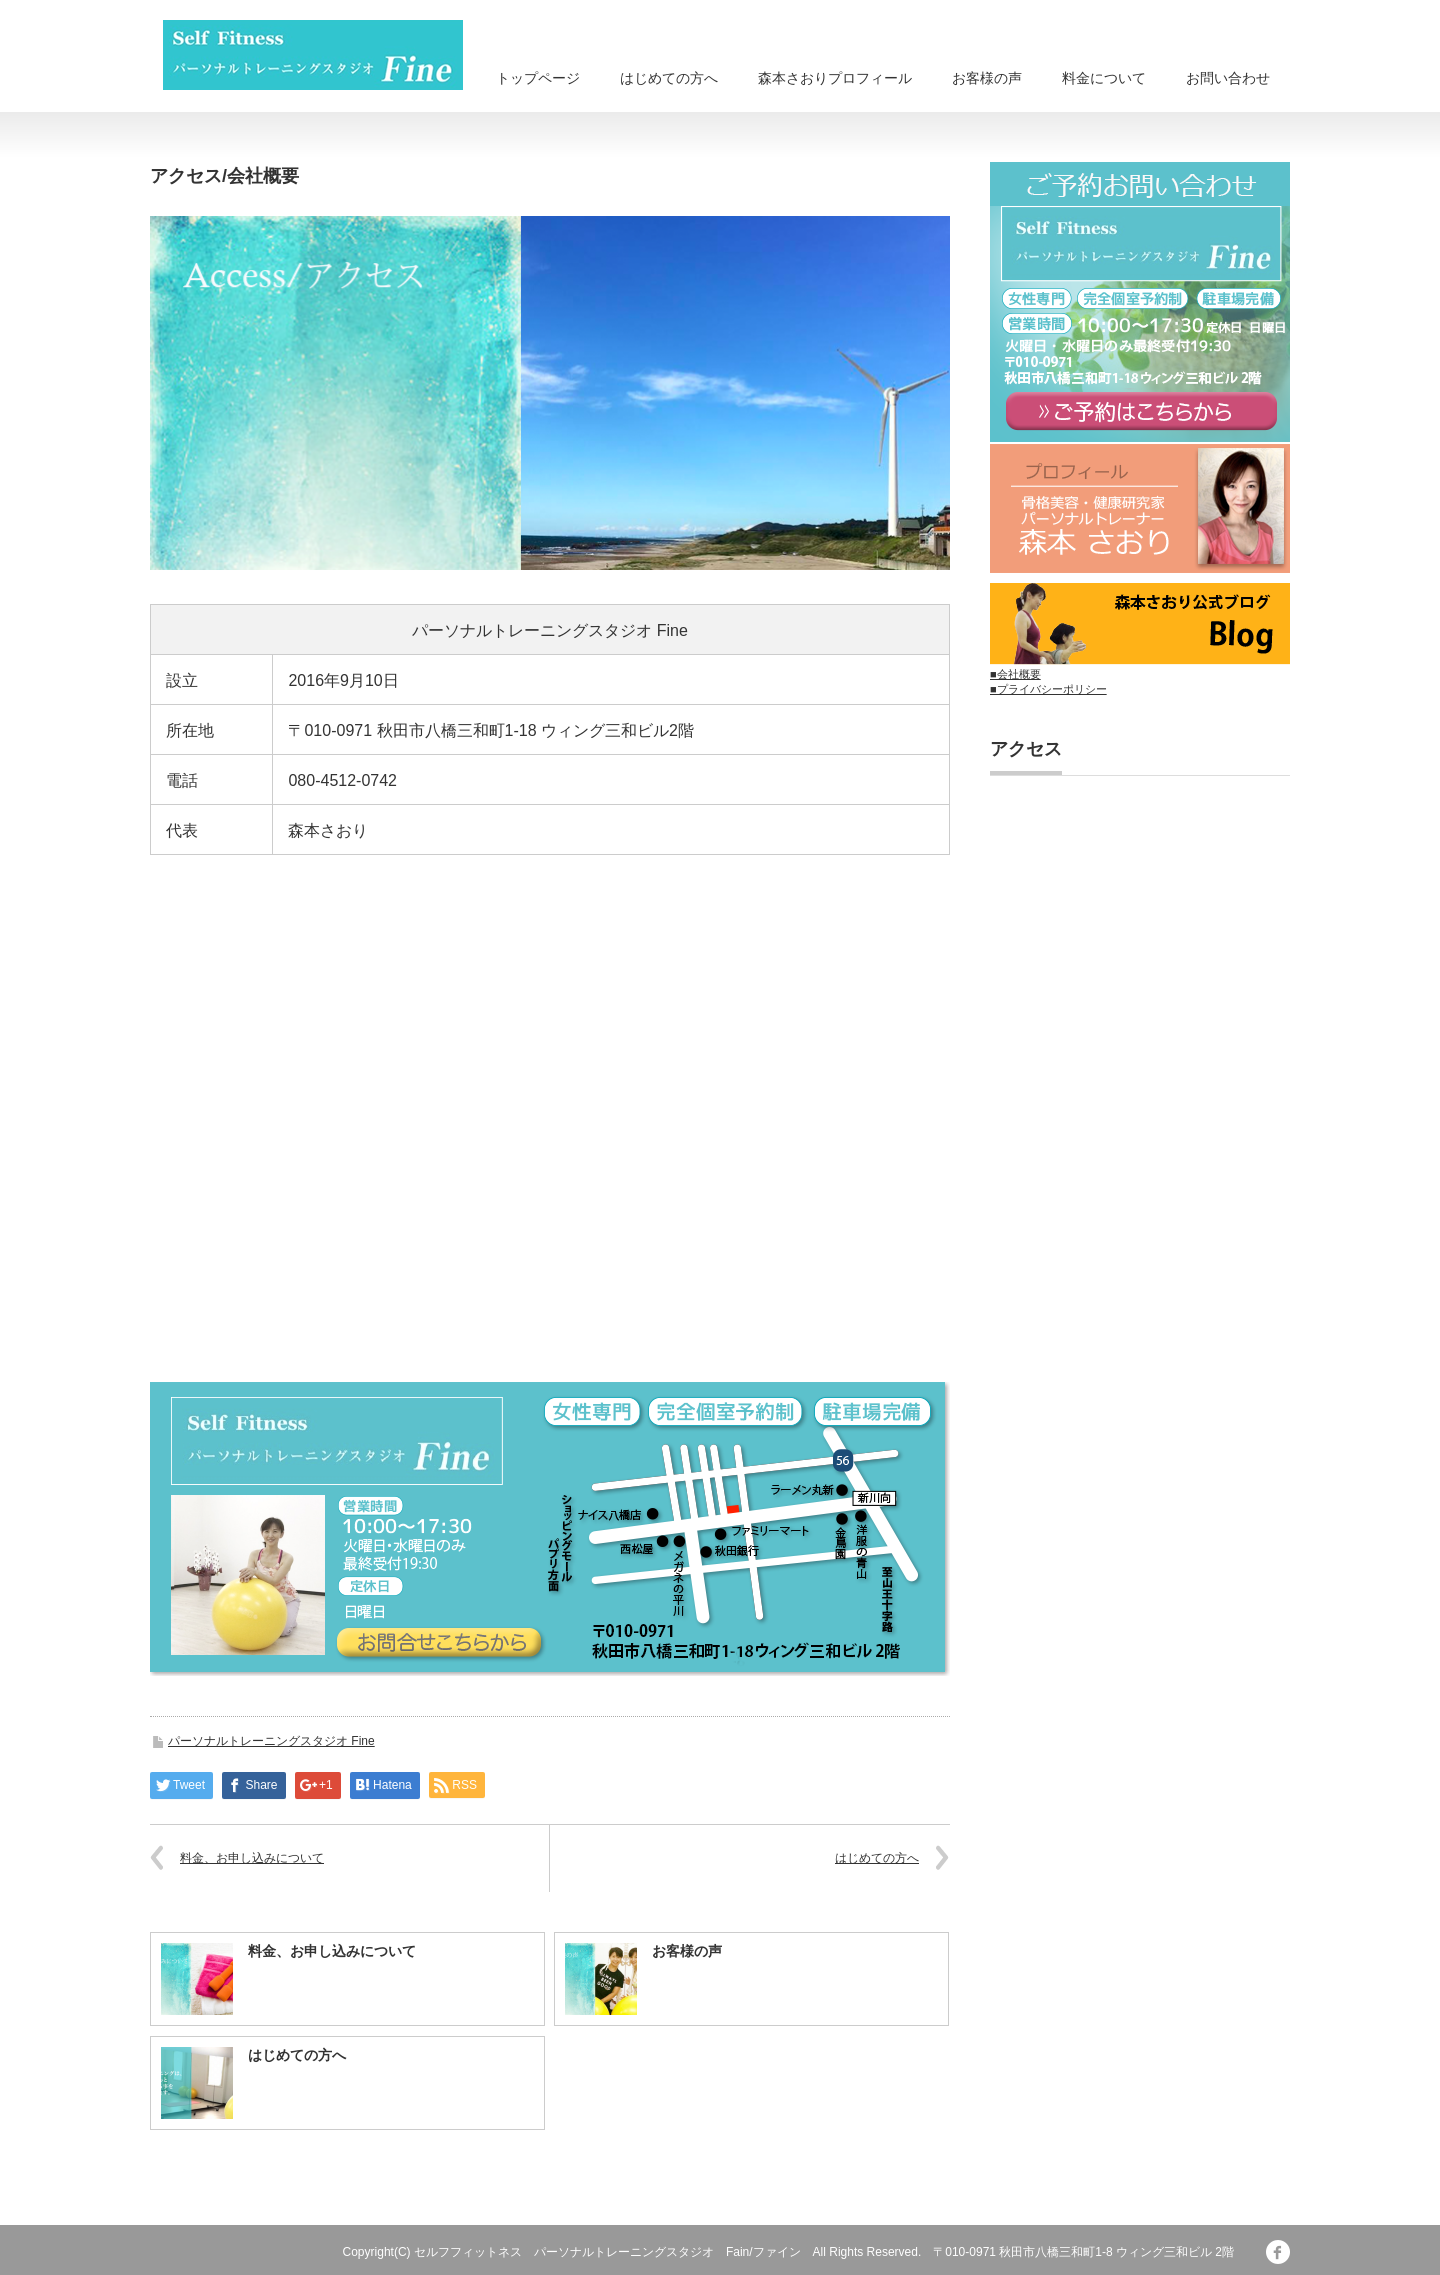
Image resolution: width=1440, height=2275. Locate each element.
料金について (1104, 78)
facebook (1278, 2252)
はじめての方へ (669, 78)
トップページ (538, 78)
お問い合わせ (1228, 78)
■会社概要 (1015, 674)
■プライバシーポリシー (1048, 689)
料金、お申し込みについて (252, 1858)
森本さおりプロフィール (835, 78)
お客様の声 (987, 78)
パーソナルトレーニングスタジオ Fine (271, 1741)
